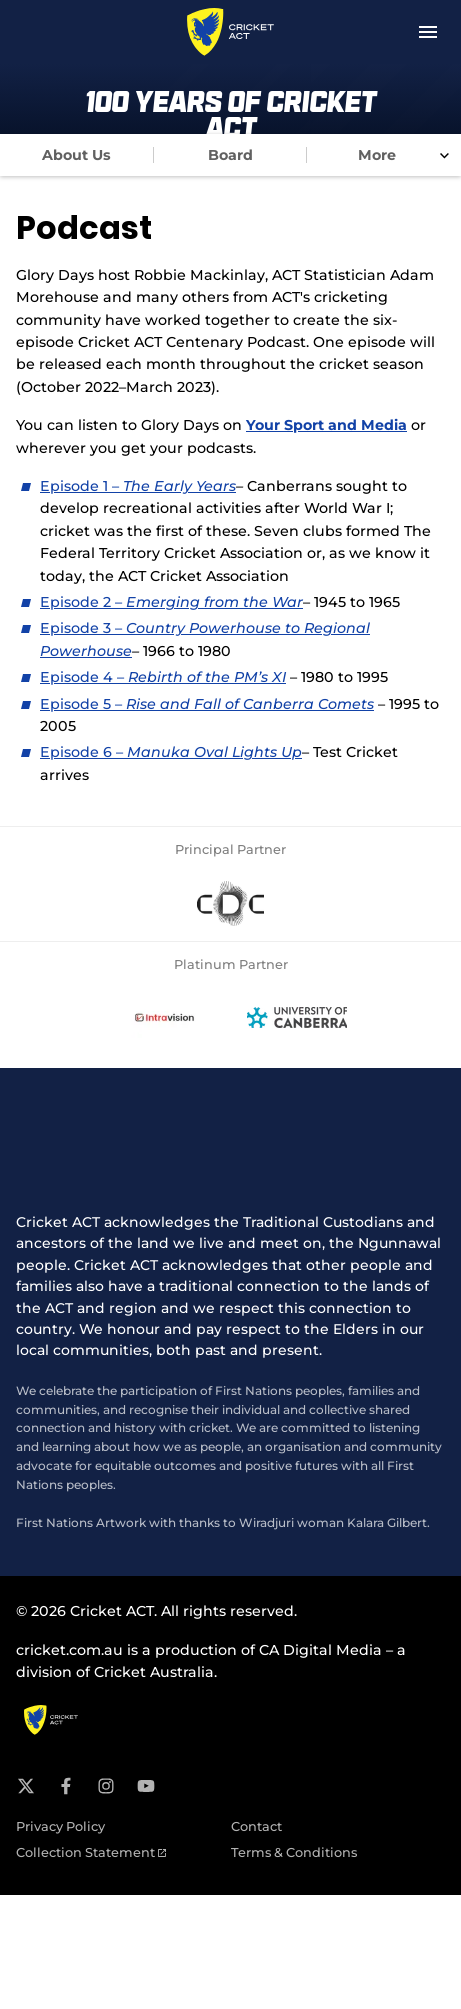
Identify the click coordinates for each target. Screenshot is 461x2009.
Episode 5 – (207, 704)
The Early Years (179, 486)
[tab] (77, 155)
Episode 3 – (83, 628)
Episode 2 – (171, 602)
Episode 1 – (81, 486)
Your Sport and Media (326, 425)
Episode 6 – (171, 752)
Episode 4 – (163, 677)
